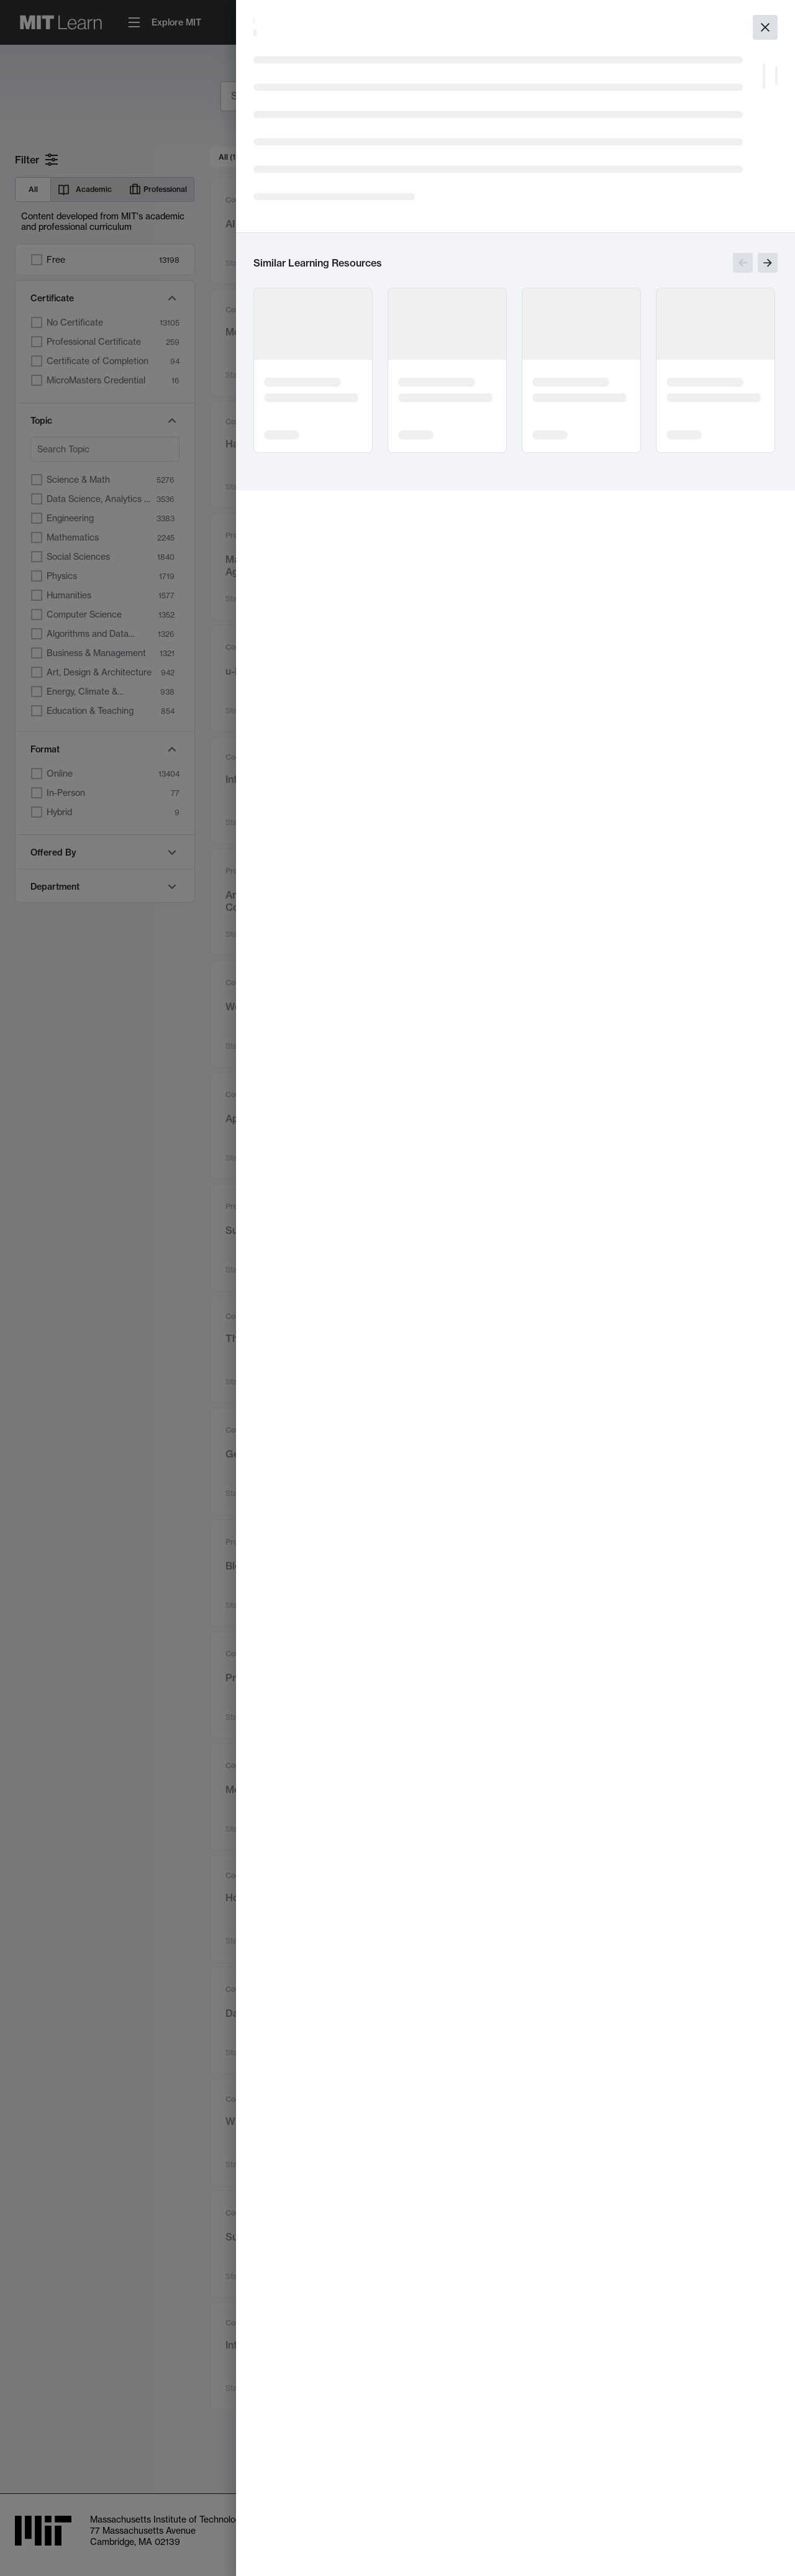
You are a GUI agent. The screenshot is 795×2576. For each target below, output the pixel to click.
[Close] (765, 27)
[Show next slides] (768, 263)
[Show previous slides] (743, 263)
